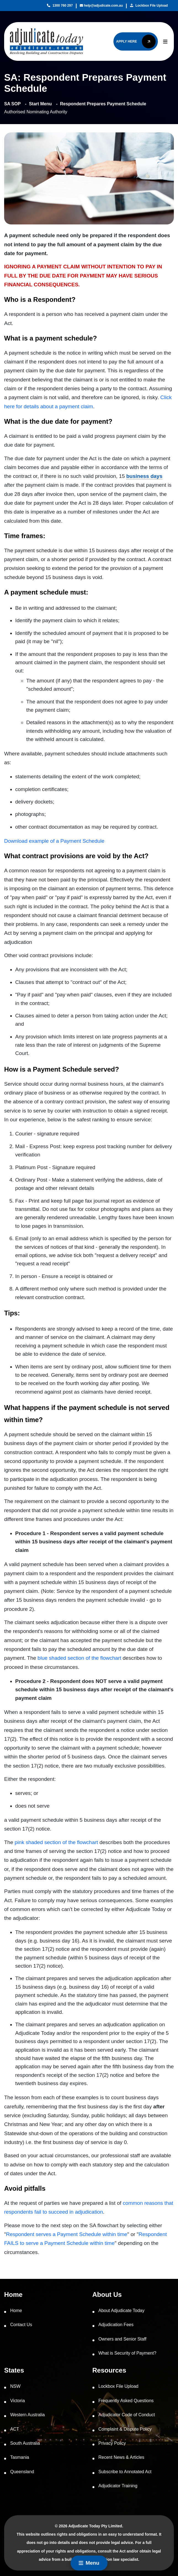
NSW (15, 2386)
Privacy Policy (112, 2443)
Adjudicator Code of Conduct (127, 2414)
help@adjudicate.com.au (101, 5)
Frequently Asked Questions (126, 2400)
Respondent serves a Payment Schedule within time (66, 2234)
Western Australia (27, 2414)
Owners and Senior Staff (123, 2339)
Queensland (22, 2471)
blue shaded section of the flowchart (79, 1658)
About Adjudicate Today (122, 2310)
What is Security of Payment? (127, 2353)
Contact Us (21, 2324)
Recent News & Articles (121, 2457)
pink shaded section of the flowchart (56, 1842)
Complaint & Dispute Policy (125, 2429)
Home (16, 2310)
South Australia (25, 2443)
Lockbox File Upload (149, 5)
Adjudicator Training (118, 2485)
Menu (89, 2563)
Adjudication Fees (116, 2324)
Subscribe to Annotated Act (125, 2471)
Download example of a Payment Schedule (54, 841)
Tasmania (19, 2457)
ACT (14, 2429)
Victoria (17, 2400)
